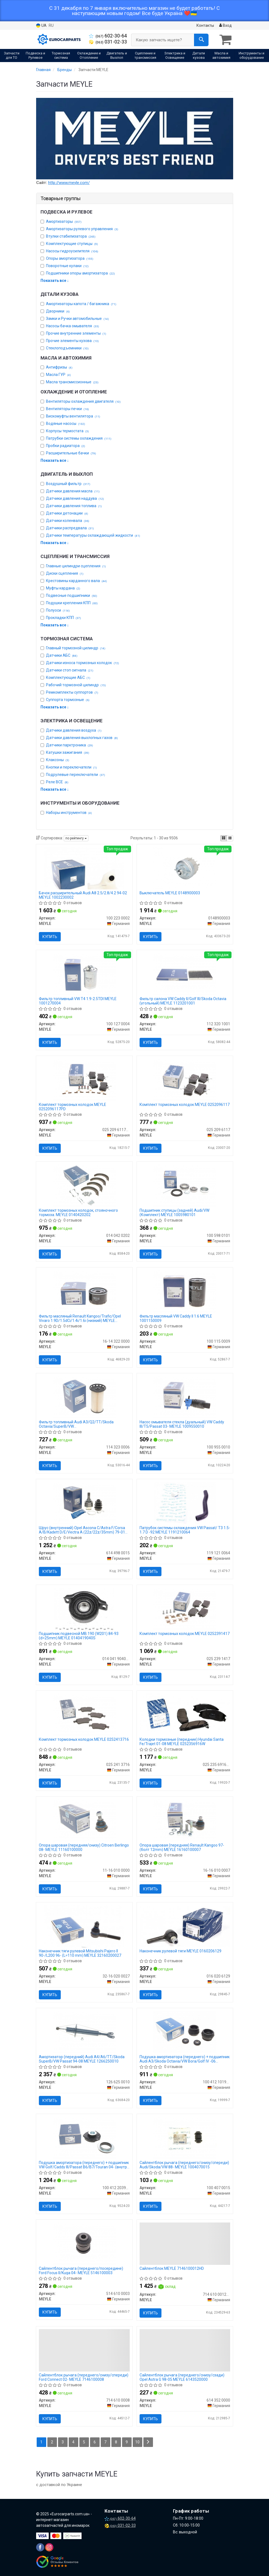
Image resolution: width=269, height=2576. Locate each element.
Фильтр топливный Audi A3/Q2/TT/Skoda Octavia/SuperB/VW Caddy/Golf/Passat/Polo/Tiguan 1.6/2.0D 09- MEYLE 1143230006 (78, 1424)
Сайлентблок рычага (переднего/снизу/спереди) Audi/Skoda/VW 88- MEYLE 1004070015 (184, 2164)
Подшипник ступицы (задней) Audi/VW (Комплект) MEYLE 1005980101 (174, 1212)
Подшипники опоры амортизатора (80, 273)
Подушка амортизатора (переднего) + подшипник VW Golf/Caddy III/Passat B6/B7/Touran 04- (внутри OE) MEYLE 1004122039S (84, 2164)
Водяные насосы (65, 423)
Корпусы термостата (67, 431)
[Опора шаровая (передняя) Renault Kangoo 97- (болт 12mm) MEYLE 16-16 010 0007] (184, 1820)
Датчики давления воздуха (74, 730)
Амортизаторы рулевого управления (82, 229)
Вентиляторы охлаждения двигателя (83, 401)
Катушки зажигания (67, 752)
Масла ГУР (58, 374)
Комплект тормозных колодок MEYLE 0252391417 (185, 1633)
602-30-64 (108, 36)
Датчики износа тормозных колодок (82, 663)
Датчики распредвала (70, 528)
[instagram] (49, 2547)
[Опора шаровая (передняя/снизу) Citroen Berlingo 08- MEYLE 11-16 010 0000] (84, 1820)
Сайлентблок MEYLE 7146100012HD (172, 2268)
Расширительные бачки (71, 453)
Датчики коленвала (67, 520)
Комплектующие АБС (68, 677)
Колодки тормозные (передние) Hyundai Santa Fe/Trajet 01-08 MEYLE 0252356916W (182, 1741)
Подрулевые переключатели (75, 774)
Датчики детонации (67, 513)
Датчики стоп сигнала (69, 670)
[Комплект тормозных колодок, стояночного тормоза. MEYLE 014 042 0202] (84, 1185)
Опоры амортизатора (69, 258)
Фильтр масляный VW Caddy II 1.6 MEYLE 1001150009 (176, 1318)
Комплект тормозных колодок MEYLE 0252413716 (84, 1739)
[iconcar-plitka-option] (223, 838)
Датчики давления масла (73, 491)
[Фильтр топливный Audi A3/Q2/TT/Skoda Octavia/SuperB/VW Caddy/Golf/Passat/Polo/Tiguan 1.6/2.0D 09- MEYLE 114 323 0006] (84, 1397)
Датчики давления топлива (74, 506)
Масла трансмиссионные (72, 382)
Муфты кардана (63, 588)
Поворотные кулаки (67, 266)
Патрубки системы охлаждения (78, 438)
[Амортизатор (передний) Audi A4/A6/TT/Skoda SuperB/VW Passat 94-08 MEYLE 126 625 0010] (84, 2031)
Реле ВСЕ (57, 782)
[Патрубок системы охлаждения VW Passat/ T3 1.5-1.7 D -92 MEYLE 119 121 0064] (185, 1502)
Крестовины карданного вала (76, 581)
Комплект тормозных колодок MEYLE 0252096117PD (72, 1106)
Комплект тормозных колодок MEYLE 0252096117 (185, 1104)
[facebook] (40, 2547)
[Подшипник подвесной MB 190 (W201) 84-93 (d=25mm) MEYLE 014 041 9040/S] (84, 1608)
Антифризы (59, 367)
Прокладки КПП (63, 617)
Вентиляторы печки (67, 409)
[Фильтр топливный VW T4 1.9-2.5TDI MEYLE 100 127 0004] (84, 973)
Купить (49, 936)
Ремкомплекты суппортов (72, 692)
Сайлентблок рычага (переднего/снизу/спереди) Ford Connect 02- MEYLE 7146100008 (83, 2377)
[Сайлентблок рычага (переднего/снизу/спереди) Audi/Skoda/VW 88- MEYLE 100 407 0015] (184, 2137)
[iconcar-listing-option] (230, 838)
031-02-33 (108, 42)
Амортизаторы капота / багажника (81, 304)
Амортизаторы (64, 221)
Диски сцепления (64, 573)
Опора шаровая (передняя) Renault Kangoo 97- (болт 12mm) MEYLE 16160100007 (182, 1847)
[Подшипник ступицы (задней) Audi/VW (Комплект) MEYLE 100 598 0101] (184, 1185)
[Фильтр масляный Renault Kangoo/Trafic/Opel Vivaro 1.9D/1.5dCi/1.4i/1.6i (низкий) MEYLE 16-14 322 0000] (84, 1291)
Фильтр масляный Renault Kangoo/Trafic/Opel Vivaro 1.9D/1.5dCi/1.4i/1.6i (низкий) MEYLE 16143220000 (80, 1318)
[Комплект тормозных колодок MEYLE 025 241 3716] (84, 1714)
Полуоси (58, 610)
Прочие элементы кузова (72, 340)
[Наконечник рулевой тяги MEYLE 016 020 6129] (185, 1925)
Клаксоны (57, 760)
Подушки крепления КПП (72, 603)
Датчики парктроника (69, 745)
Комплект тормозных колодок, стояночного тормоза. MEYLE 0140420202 (78, 1212)
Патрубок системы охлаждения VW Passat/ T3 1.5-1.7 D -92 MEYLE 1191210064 (185, 1530)
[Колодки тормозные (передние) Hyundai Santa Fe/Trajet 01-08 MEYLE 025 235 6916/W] (185, 1712)
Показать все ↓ (55, 280)
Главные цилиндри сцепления (76, 566)
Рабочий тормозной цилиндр (76, 685)
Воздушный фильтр (68, 483)
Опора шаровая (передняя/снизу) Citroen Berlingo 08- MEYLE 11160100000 (84, 1847)
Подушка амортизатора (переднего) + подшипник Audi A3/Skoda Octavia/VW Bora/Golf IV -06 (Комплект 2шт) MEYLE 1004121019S (185, 2059)
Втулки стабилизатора (71, 236)
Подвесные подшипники (71, 595)
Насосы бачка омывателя (72, 326)
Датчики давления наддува (75, 498)
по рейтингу (76, 838)
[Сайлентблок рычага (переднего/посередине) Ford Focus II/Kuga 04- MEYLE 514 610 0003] (84, 2243)
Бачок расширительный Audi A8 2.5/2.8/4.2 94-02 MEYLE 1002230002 (83, 895)
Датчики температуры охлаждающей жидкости (93, 535)
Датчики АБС (61, 655)
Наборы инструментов (69, 812)
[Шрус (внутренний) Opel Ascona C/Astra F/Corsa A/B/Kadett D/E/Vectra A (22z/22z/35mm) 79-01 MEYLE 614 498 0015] (84, 1502)
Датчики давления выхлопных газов (82, 737)
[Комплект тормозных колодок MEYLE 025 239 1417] (184, 1608)
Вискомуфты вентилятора (73, 416)
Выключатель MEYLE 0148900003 (170, 893)
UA (41, 25)
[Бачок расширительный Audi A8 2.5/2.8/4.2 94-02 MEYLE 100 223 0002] (84, 868)
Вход (225, 25)
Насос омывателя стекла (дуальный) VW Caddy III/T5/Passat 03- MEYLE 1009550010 (182, 1424)
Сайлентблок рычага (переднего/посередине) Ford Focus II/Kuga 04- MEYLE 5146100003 (81, 2270)
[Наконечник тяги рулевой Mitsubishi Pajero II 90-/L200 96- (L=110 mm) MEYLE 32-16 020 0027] (84, 1926)
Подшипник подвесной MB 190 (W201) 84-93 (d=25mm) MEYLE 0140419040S (78, 1635)
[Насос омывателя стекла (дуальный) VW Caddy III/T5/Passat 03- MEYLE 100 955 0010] (184, 1397)
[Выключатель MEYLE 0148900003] (184, 868)
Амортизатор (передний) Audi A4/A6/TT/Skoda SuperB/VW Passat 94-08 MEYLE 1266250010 (82, 2059)
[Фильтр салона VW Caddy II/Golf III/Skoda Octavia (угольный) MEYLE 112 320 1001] (184, 973)
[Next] (148, 2442)
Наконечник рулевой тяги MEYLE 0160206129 (180, 1951)
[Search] (201, 40)
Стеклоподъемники (67, 348)
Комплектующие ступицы (72, 243)
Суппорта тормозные (67, 699)
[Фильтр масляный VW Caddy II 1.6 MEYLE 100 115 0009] (184, 1291)
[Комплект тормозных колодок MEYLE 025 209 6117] (184, 1079)
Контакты (205, 25)
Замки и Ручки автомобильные (77, 318)
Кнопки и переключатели (71, 767)
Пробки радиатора (65, 445)
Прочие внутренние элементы (76, 333)
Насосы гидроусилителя (72, 251)
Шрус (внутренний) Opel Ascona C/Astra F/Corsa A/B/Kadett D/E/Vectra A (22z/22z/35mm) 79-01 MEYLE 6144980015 (82, 1530)
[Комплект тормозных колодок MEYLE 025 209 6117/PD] (84, 1079)
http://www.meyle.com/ (69, 182)
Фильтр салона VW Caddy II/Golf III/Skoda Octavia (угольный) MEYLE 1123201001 (183, 1001)
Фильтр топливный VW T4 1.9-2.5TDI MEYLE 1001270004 (78, 1001)
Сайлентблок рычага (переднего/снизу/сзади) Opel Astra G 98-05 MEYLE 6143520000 (182, 2377)
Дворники (58, 311)
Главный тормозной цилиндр (75, 648)
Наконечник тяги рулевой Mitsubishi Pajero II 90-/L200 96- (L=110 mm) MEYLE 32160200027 (80, 1953)
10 (137, 2442)
